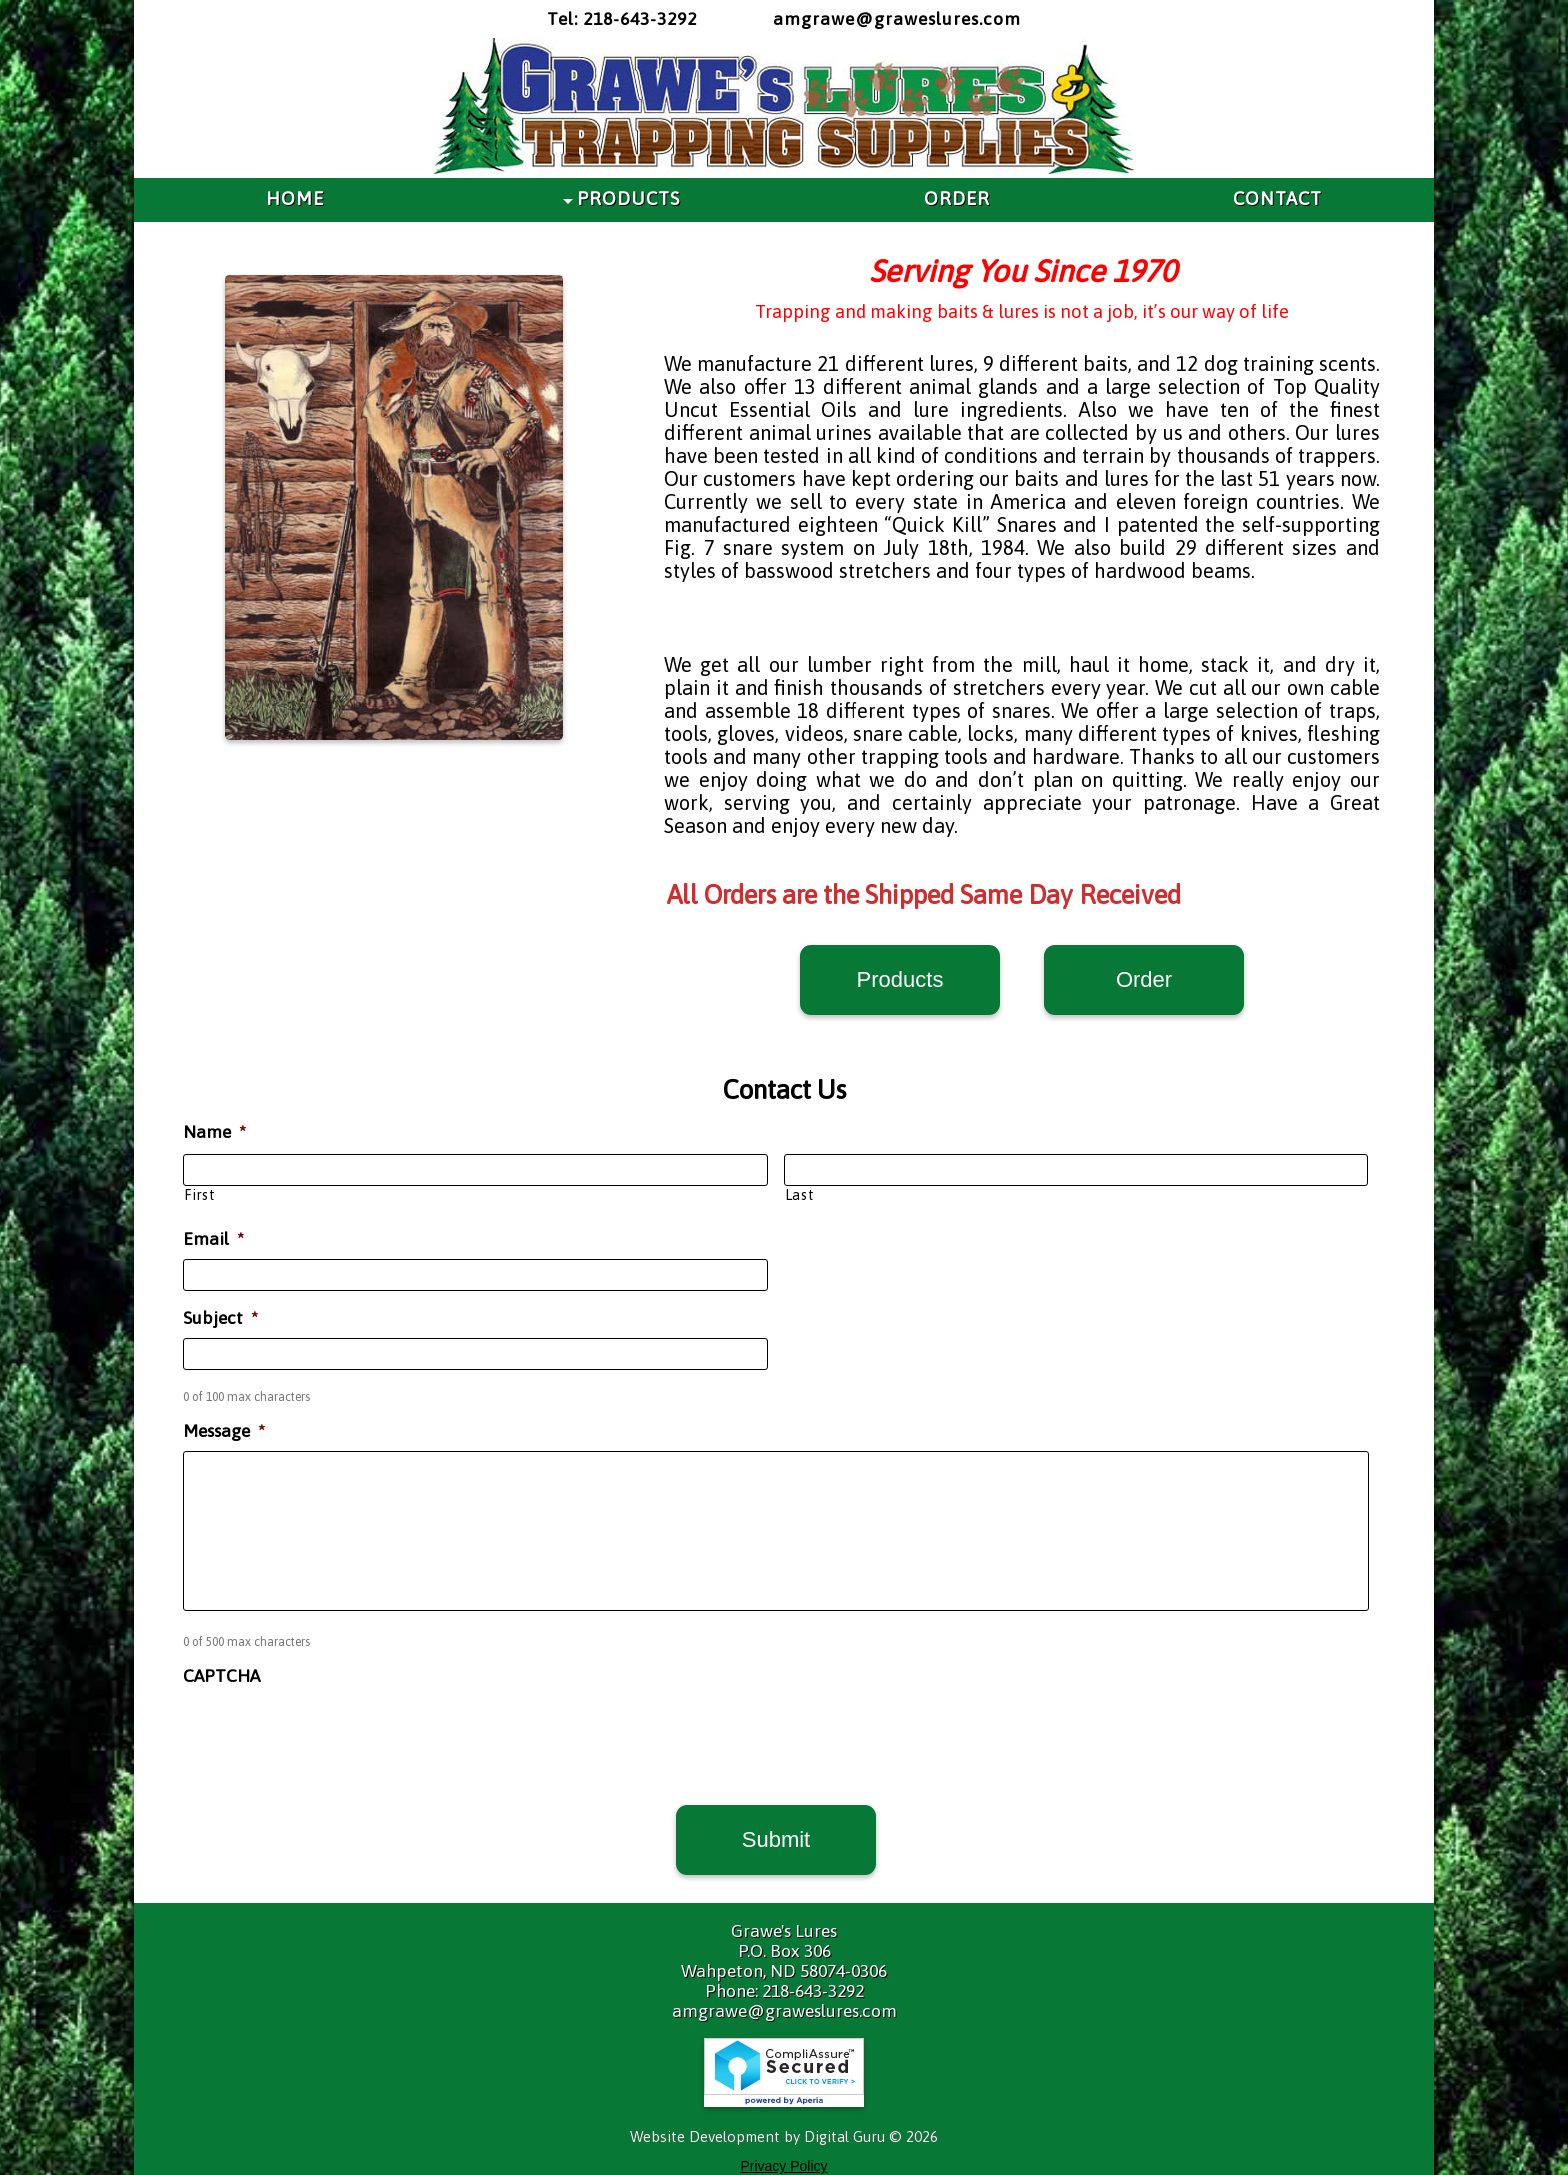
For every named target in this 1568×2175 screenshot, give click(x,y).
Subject (220, 1318)
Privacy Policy (783, 2166)
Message (224, 1431)
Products (900, 979)
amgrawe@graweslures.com (897, 19)
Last (800, 1195)
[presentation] (335, 1734)
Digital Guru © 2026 (871, 2136)
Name (214, 1132)
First (199, 1195)
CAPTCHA (221, 1676)
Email (213, 1239)
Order (1144, 979)
